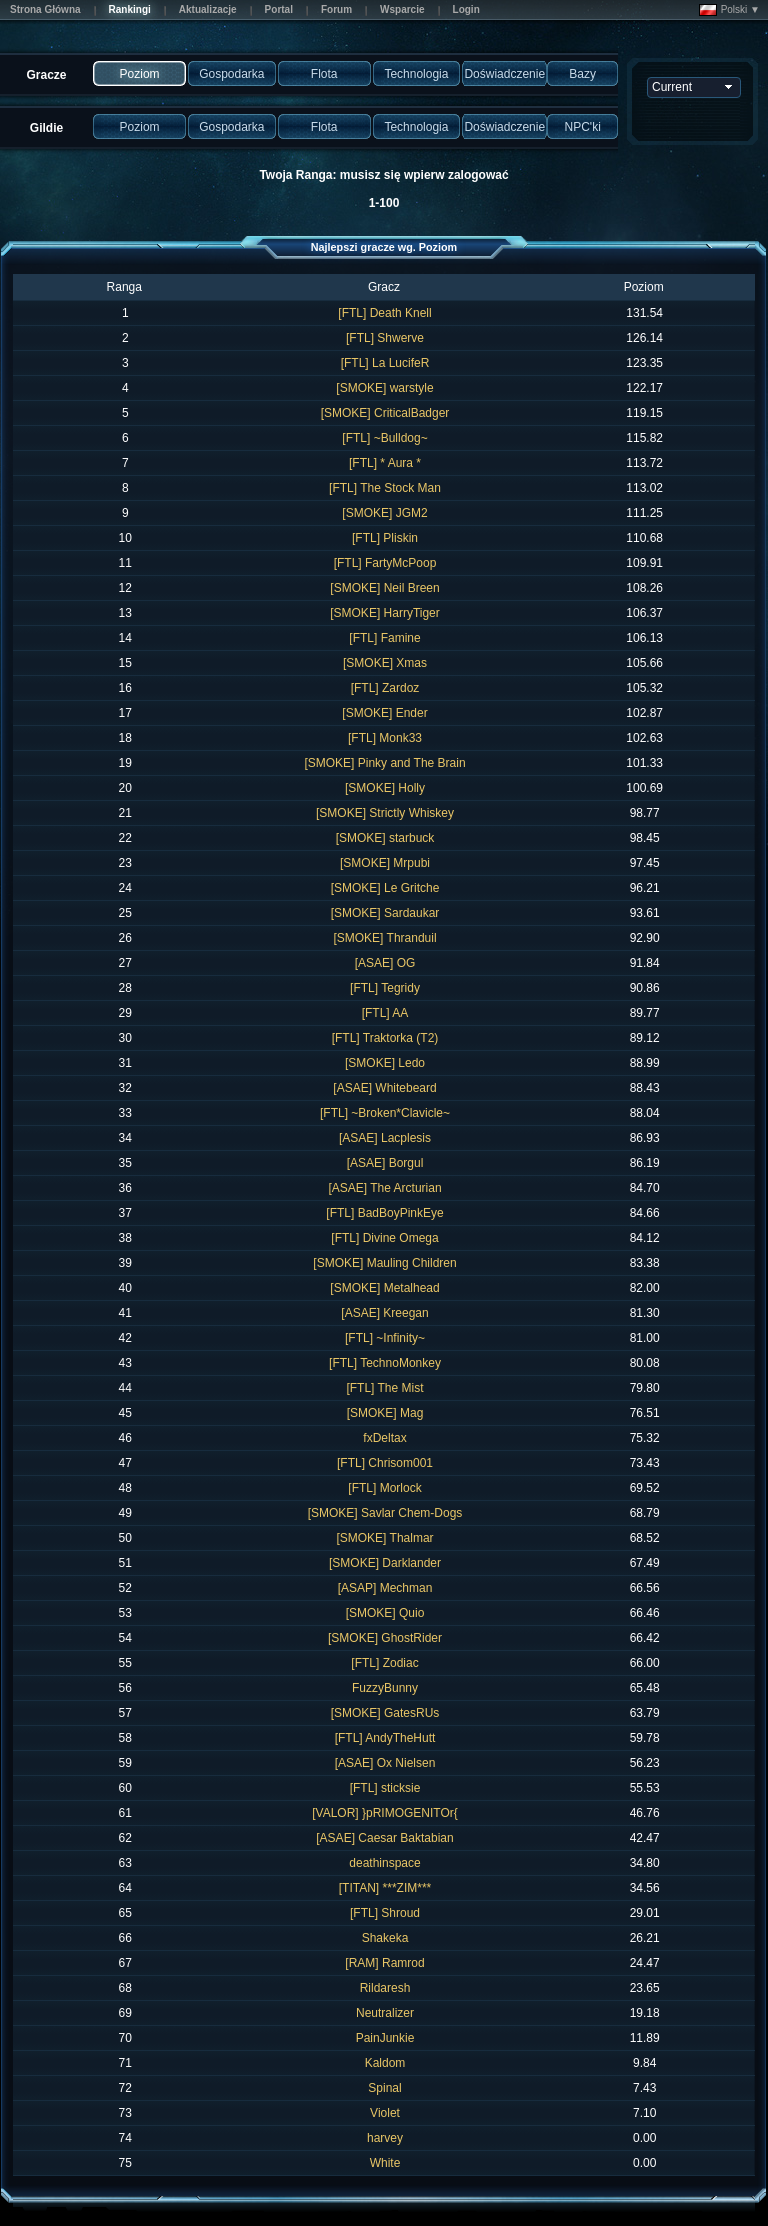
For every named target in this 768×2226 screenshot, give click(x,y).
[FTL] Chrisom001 (385, 1463)
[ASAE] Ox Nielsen (385, 1763)
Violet (385, 2113)
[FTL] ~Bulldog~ (384, 438)
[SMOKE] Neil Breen (384, 588)
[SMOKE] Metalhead (384, 1288)
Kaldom (385, 2063)
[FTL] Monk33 (385, 738)
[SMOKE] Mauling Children (384, 1263)
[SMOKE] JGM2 (384, 513)
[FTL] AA (385, 1013)
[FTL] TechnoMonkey (385, 1363)
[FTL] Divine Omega (384, 1238)
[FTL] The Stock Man (385, 488)
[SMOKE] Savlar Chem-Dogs (385, 1513)
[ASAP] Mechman (385, 1588)
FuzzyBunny (385, 1688)
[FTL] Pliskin (385, 538)
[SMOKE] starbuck (385, 838)
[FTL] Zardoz (385, 688)
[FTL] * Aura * (385, 463)
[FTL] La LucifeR (385, 363)
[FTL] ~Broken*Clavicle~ (385, 1113)
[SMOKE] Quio (385, 1613)
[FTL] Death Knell (384, 313)
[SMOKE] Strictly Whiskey (385, 813)
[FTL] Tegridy (385, 988)
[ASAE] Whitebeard (384, 1088)
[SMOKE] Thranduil (384, 938)
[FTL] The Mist (384, 1388)
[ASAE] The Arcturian (384, 1188)
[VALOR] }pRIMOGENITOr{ (385, 1813)
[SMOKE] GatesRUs (385, 1713)
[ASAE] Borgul (385, 1163)
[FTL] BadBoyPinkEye (384, 1213)
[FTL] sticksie (385, 1788)
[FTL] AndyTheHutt (385, 1738)
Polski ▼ (729, 10)
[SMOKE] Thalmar (384, 1538)
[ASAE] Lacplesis (385, 1138)
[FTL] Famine (384, 638)
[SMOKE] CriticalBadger (385, 413)
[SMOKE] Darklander (385, 1563)
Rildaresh (385, 1988)
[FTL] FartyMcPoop (385, 563)
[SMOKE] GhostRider (385, 1638)
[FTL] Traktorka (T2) (385, 1038)
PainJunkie (385, 2038)
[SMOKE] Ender (384, 713)
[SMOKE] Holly (385, 788)
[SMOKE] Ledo (385, 1063)
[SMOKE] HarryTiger (385, 613)
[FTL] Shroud (385, 1913)
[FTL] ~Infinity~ (385, 1338)
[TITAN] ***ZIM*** (385, 1888)
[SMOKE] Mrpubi (385, 863)
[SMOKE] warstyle (384, 388)
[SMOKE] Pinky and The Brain (384, 763)
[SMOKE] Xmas (385, 663)
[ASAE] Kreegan (384, 1313)
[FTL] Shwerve (385, 338)
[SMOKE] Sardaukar (385, 913)
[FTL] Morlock (384, 1488)
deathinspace (384, 1863)
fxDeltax (384, 1438)
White (385, 2163)
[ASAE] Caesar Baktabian (384, 1838)
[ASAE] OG (385, 963)
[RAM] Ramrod (384, 1963)
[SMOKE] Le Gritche (385, 888)
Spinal (384, 2088)
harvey (385, 2138)
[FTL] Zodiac (384, 1663)
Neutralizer (385, 2013)
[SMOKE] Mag (385, 1413)
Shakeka (385, 1938)
